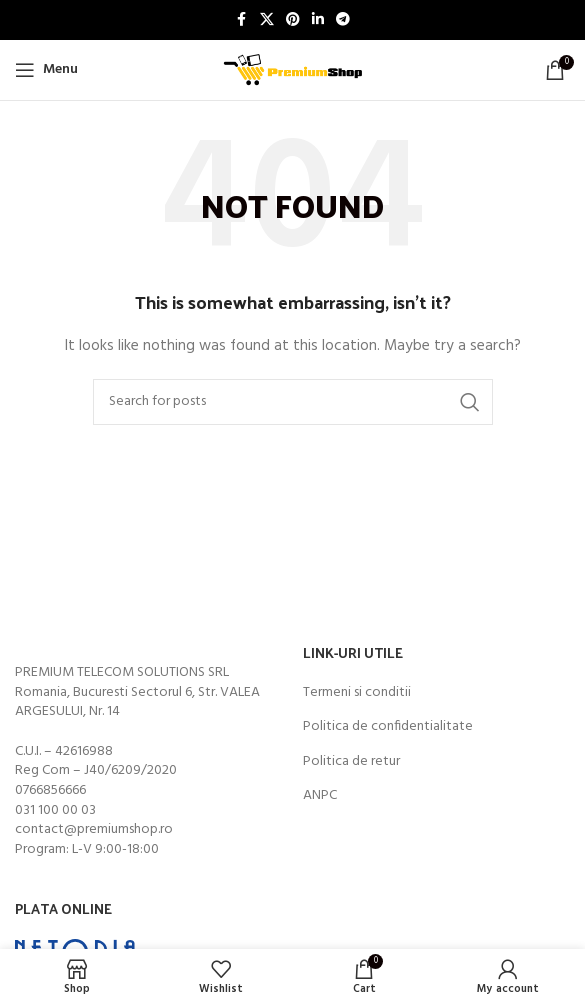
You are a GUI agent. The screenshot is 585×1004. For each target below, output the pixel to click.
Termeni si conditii (357, 693)
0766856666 (50, 790)
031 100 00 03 (55, 810)
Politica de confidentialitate (388, 727)
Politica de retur (351, 762)
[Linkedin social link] (318, 20)
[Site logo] (293, 70)
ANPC (320, 796)
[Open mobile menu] (46, 70)
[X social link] (267, 20)
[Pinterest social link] (293, 20)
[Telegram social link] (343, 20)
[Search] (293, 402)
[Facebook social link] (242, 20)
